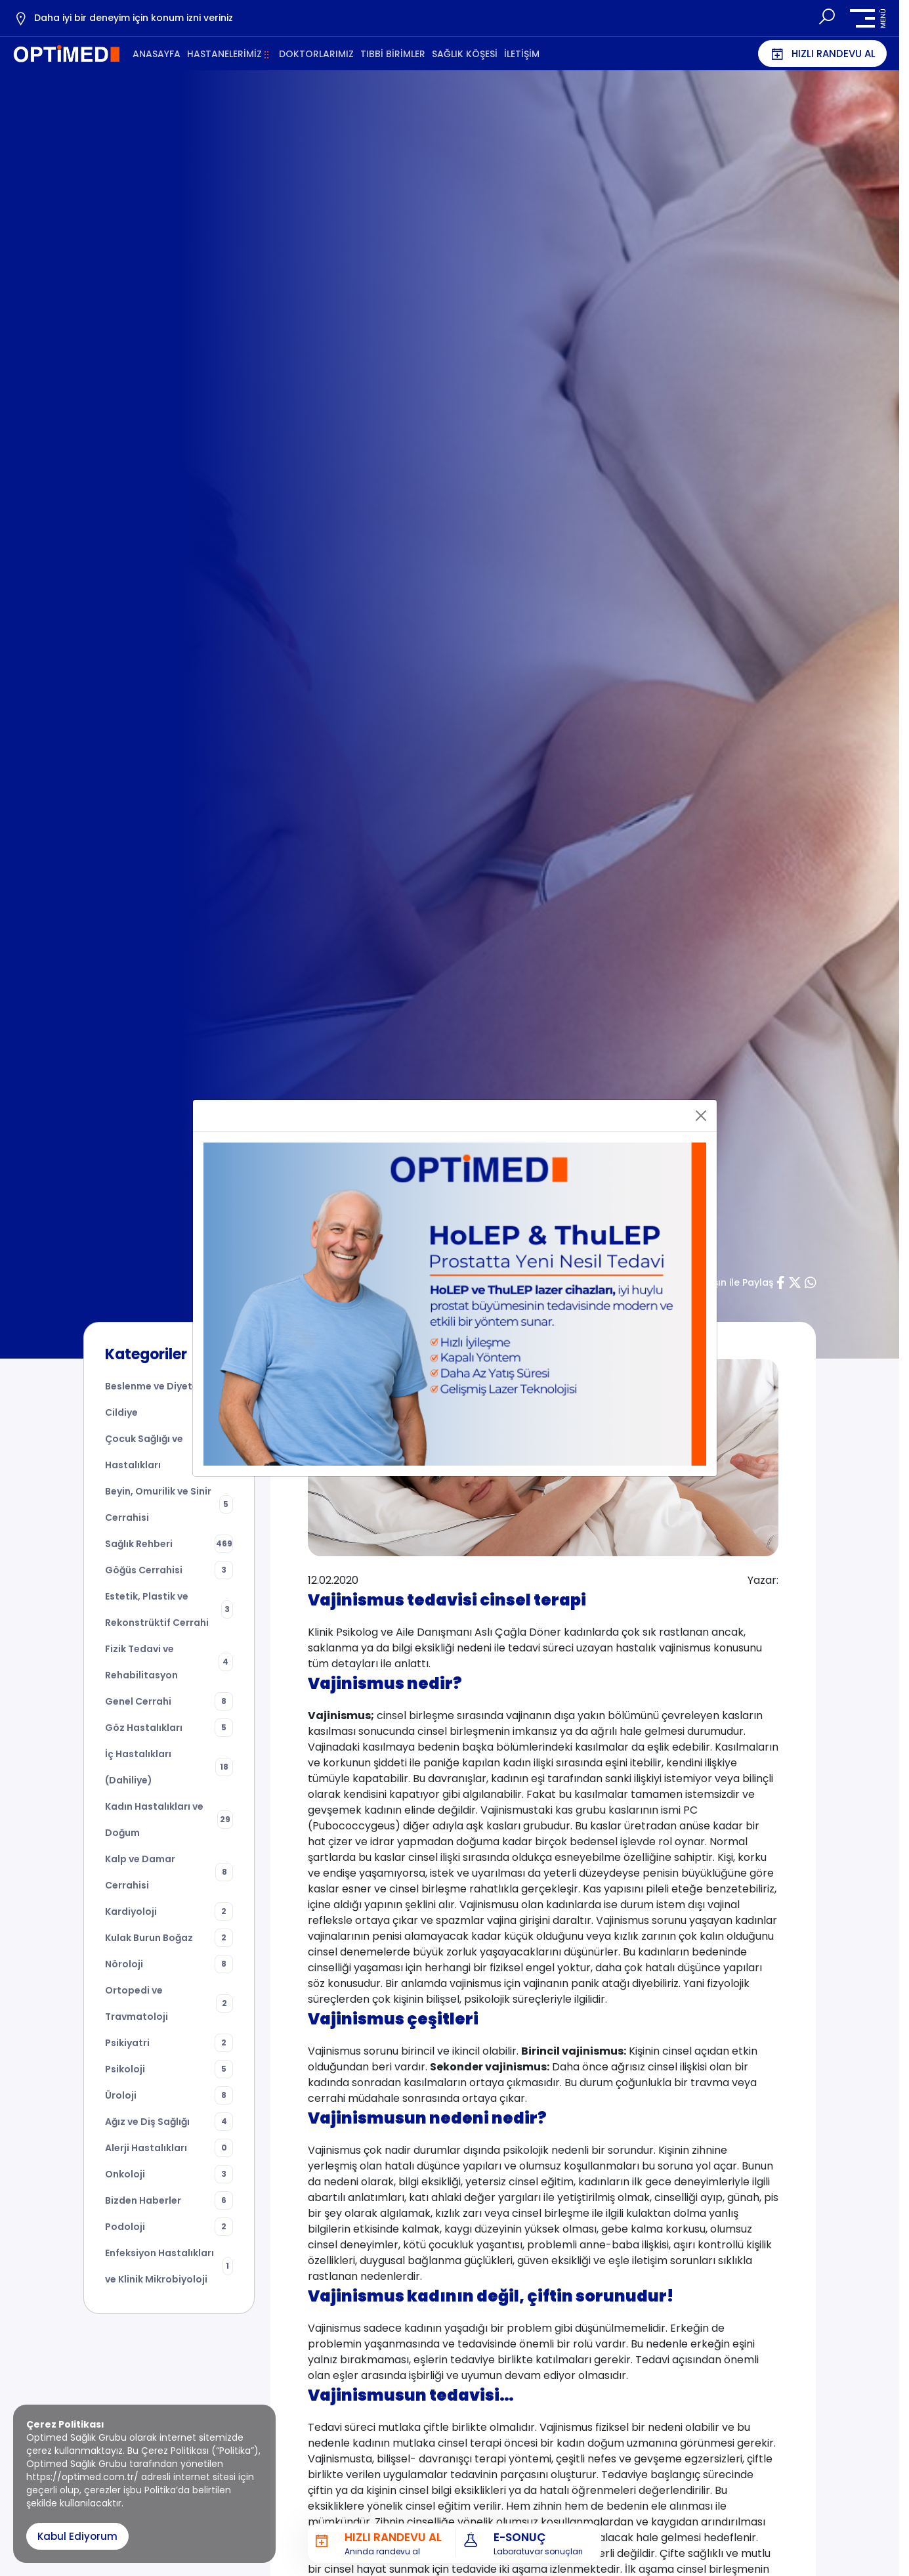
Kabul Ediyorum (77, 2536)
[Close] (700, 1115)
